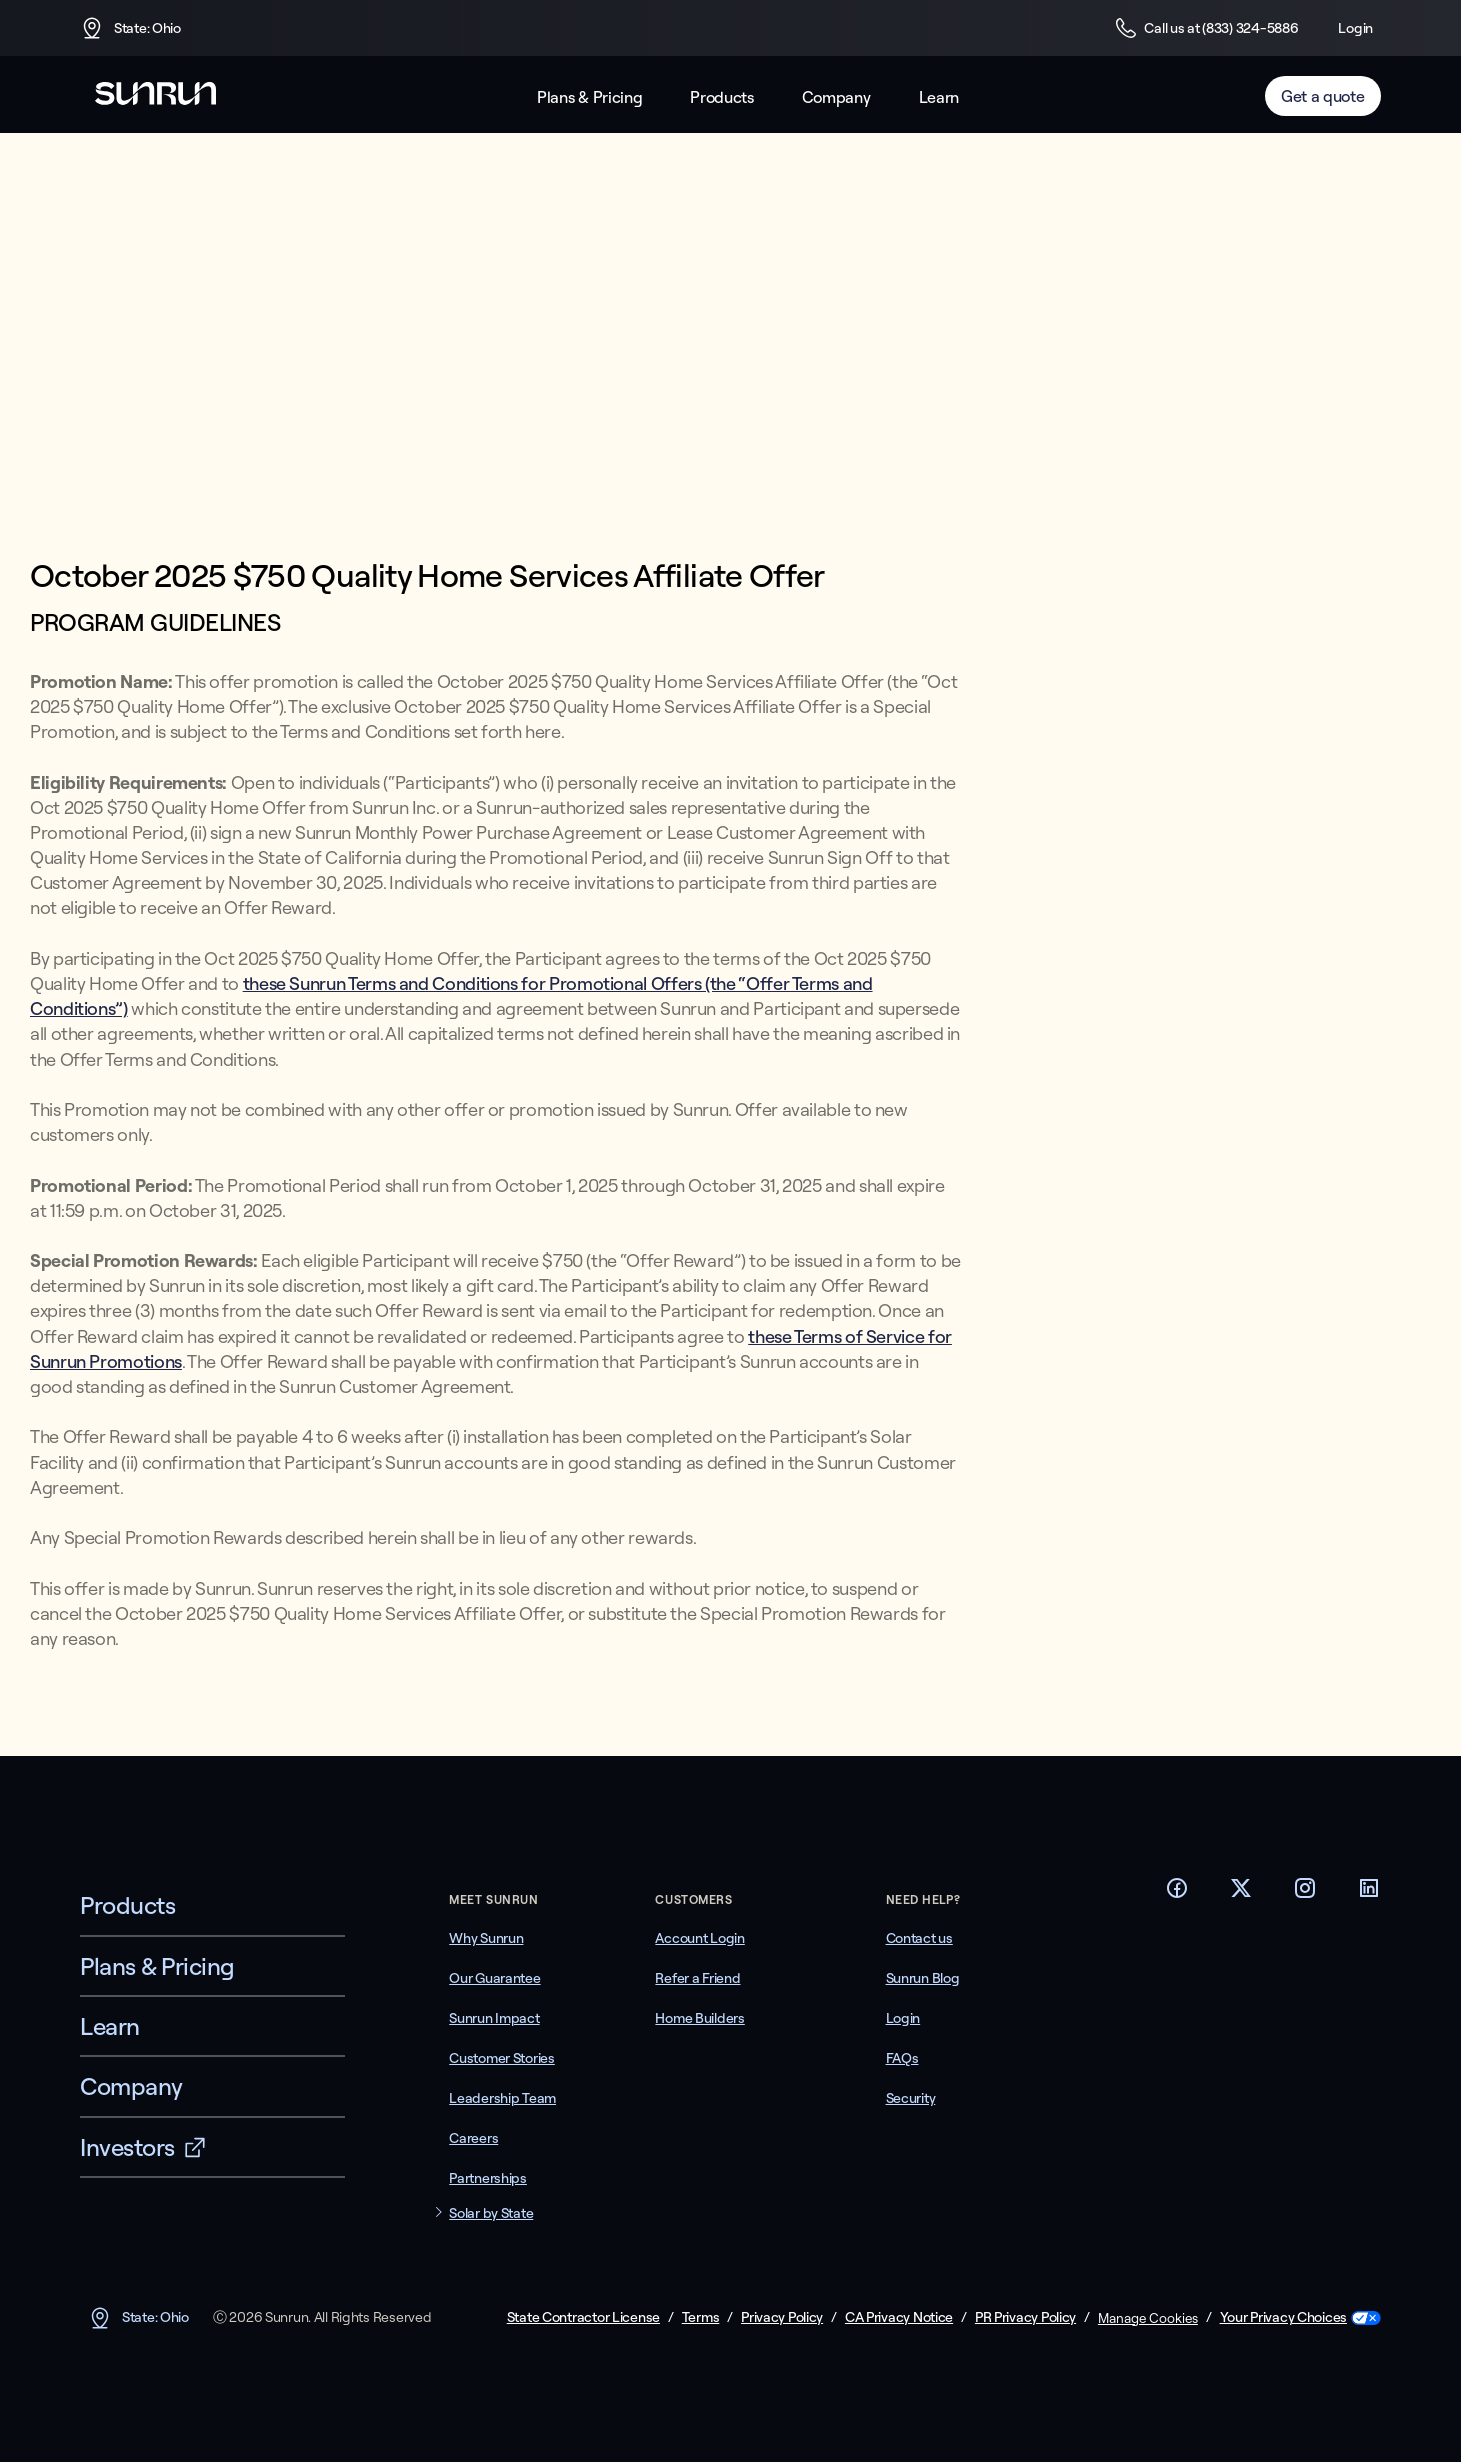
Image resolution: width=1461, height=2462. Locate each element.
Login (1355, 28)
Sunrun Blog (923, 1978)
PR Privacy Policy (1025, 2317)
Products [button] (721, 97)
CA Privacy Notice (899, 2317)
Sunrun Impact (494, 2018)
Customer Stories (502, 2058)
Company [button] (836, 97)
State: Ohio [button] (130, 28)
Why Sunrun (486, 1938)
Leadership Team (502, 2098)
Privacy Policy (782, 2317)
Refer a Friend (697, 1978)
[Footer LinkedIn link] (1369, 1894)
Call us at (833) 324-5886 (1206, 28)
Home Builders (699, 2018)
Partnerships (488, 2178)
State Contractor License (583, 2317)
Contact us (919, 1938)
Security (911, 2098)
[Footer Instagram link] (1305, 1894)
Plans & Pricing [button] (589, 97)
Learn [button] (939, 97)
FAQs (902, 2058)
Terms (701, 2317)
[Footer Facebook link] (1177, 1894)
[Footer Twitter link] (1241, 1894)
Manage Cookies (1148, 2318)
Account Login (699, 1938)
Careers (473, 2138)
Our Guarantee (494, 1978)
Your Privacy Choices (1283, 2317)
